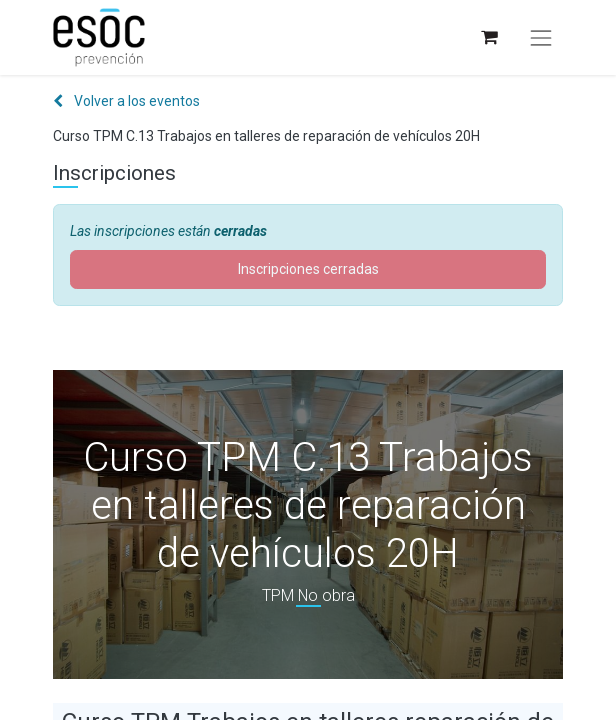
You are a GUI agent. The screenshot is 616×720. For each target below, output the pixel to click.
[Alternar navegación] (541, 38)
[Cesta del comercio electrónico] (488, 37)
